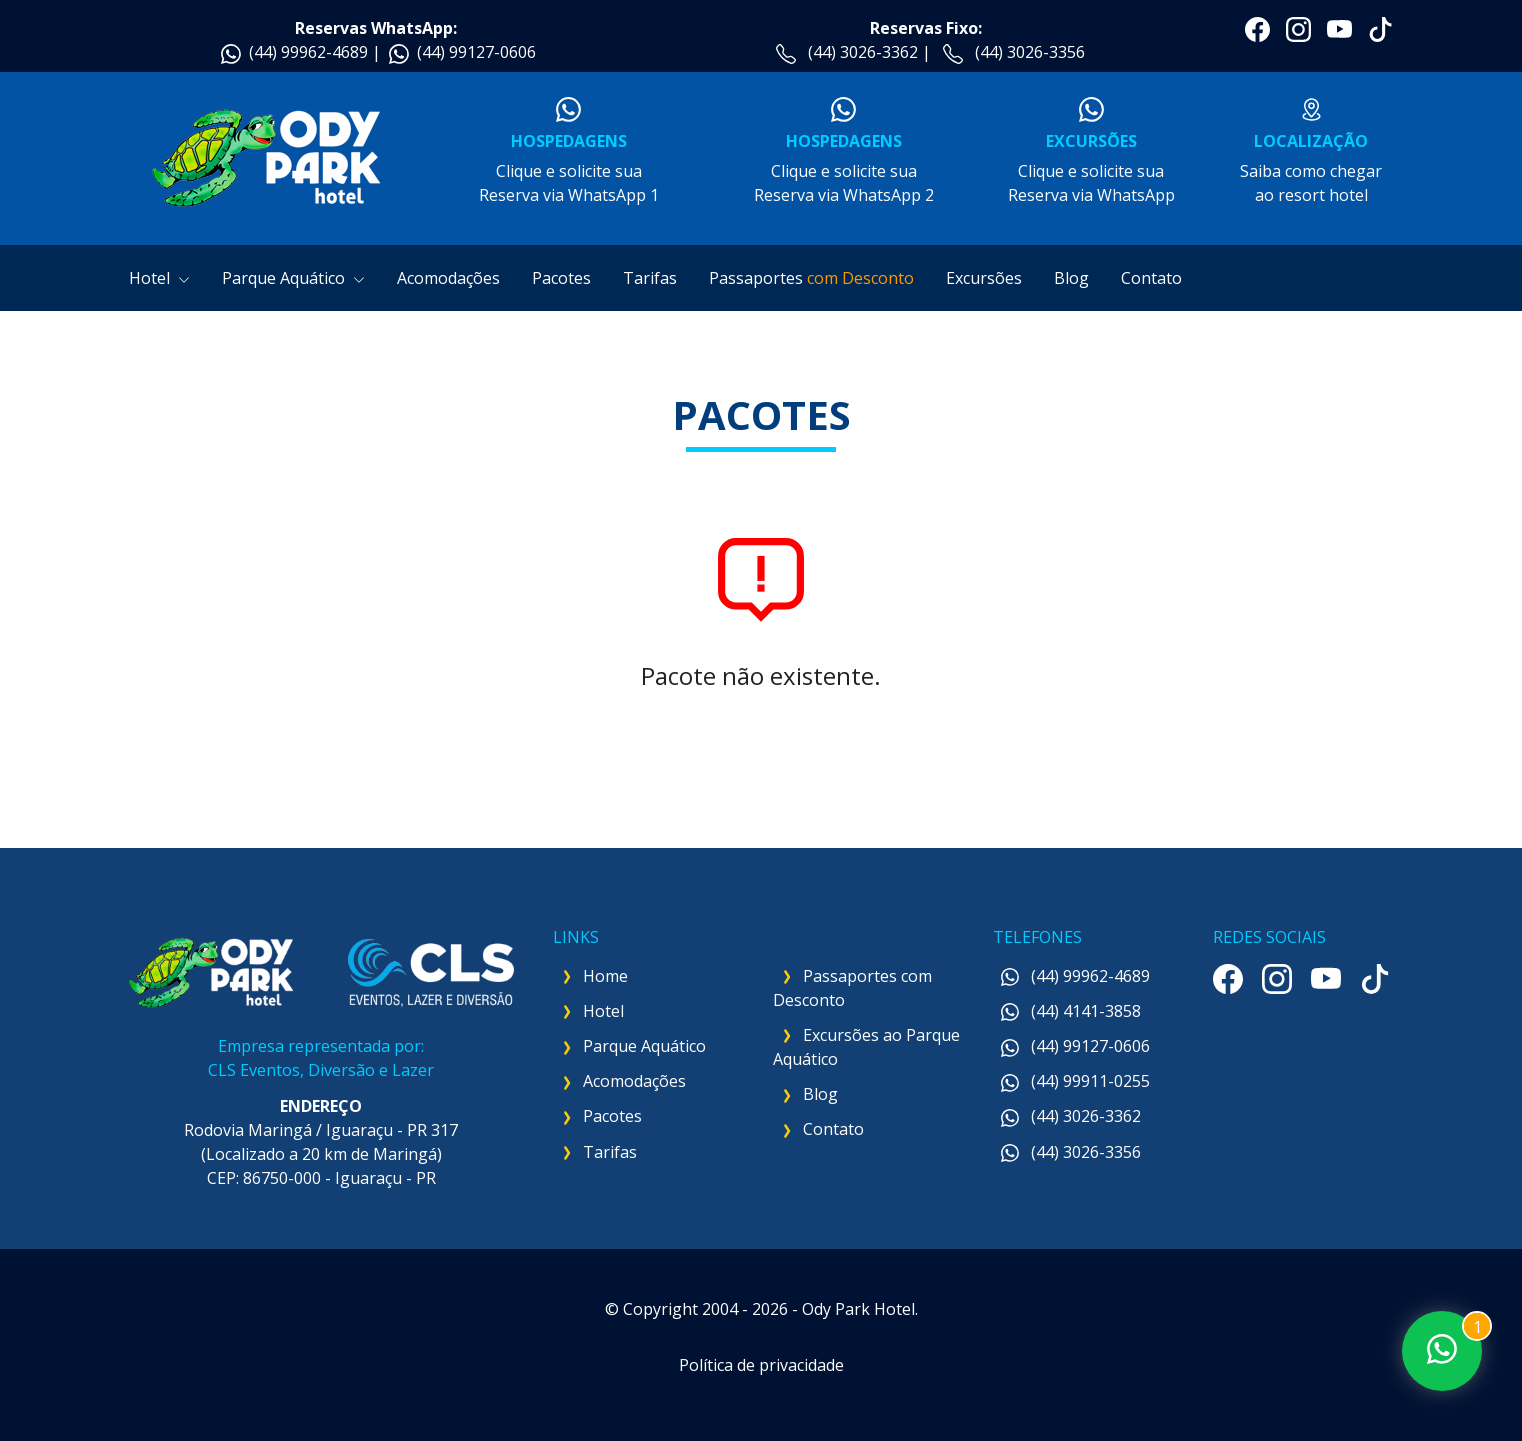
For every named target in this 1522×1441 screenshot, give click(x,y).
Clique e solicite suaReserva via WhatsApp (1091, 151)
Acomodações (448, 278)
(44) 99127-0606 (476, 52)
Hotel (159, 278)
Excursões (984, 278)
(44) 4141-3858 (1071, 1011)
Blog (1071, 278)
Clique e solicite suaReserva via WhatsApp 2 (843, 151)
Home (605, 976)
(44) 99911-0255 (1075, 1081)
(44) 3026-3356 (1030, 52)
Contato (1151, 278)
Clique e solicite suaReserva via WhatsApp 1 (568, 151)
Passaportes (811, 278)
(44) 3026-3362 (863, 52)
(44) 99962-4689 (308, 52)
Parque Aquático (293, 278)
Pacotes (561, 278)
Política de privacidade (761, 1365)
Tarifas (650, 278)
